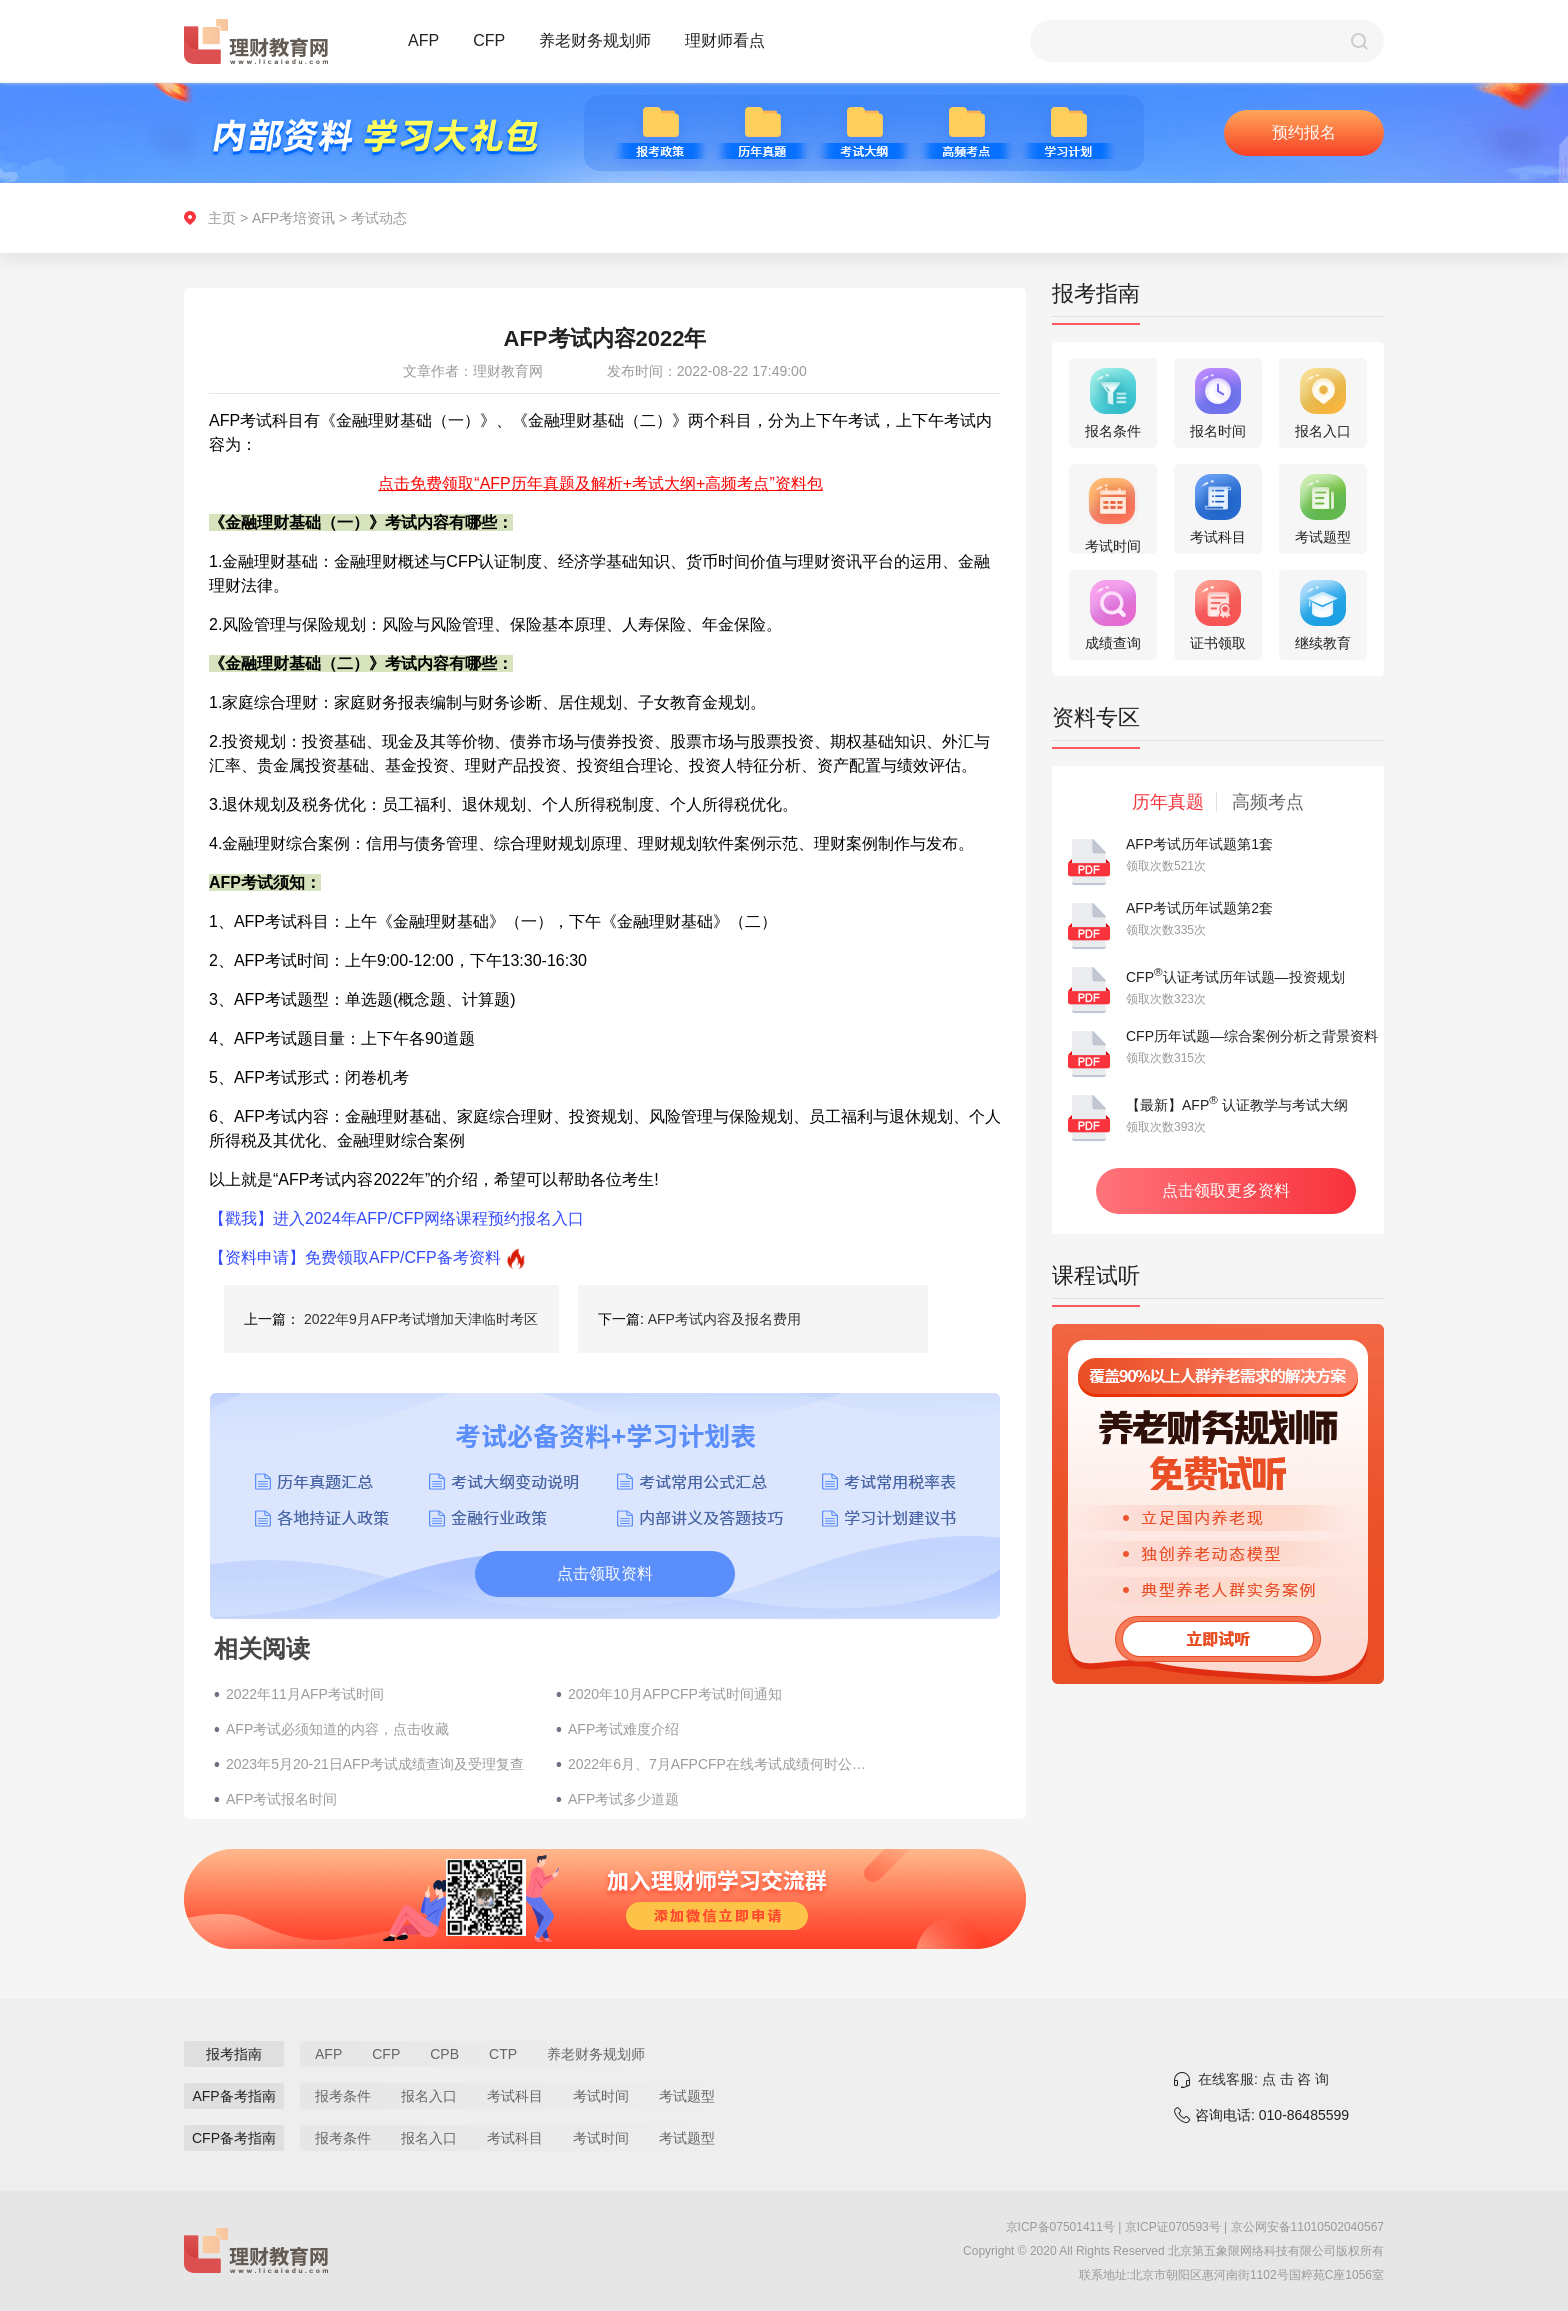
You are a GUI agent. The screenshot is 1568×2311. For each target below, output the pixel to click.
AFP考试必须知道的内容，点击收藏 (337, 1729)
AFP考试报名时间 (281, 1799)
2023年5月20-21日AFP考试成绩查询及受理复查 (375, 1764)
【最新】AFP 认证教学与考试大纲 (1237, 1105)
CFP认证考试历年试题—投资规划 (1235, 977)
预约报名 (1304, 132)
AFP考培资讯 (293, 218)
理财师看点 (725, 40)
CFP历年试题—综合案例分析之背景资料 (1252, 1036)
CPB (444, 2054)
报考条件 (343, 2096)
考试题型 (687, 2096)
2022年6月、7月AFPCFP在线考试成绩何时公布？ (723, 1764)
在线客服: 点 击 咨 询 (1263, 2079)
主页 (222, 218)
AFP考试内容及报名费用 (724, 1319)
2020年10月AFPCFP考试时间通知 (675, 1694)
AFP (423, 40)
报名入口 (429, 2096)
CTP (503, 2054)
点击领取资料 (605, 1573)
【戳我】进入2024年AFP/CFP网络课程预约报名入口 (396, 1218)
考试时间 (601, 2096)
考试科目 (515, 2096)
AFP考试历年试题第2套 (1199, 908)
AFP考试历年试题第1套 (1199, 844)
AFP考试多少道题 (623, 1799)
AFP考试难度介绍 (623, 1729)
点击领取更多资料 (1226, 1190)
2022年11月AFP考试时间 (305, 1694)
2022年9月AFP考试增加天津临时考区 (421, 1319)
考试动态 (379, 218)
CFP (489, 40)
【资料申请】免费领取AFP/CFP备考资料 (355, 1257)
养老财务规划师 (595, 40)
